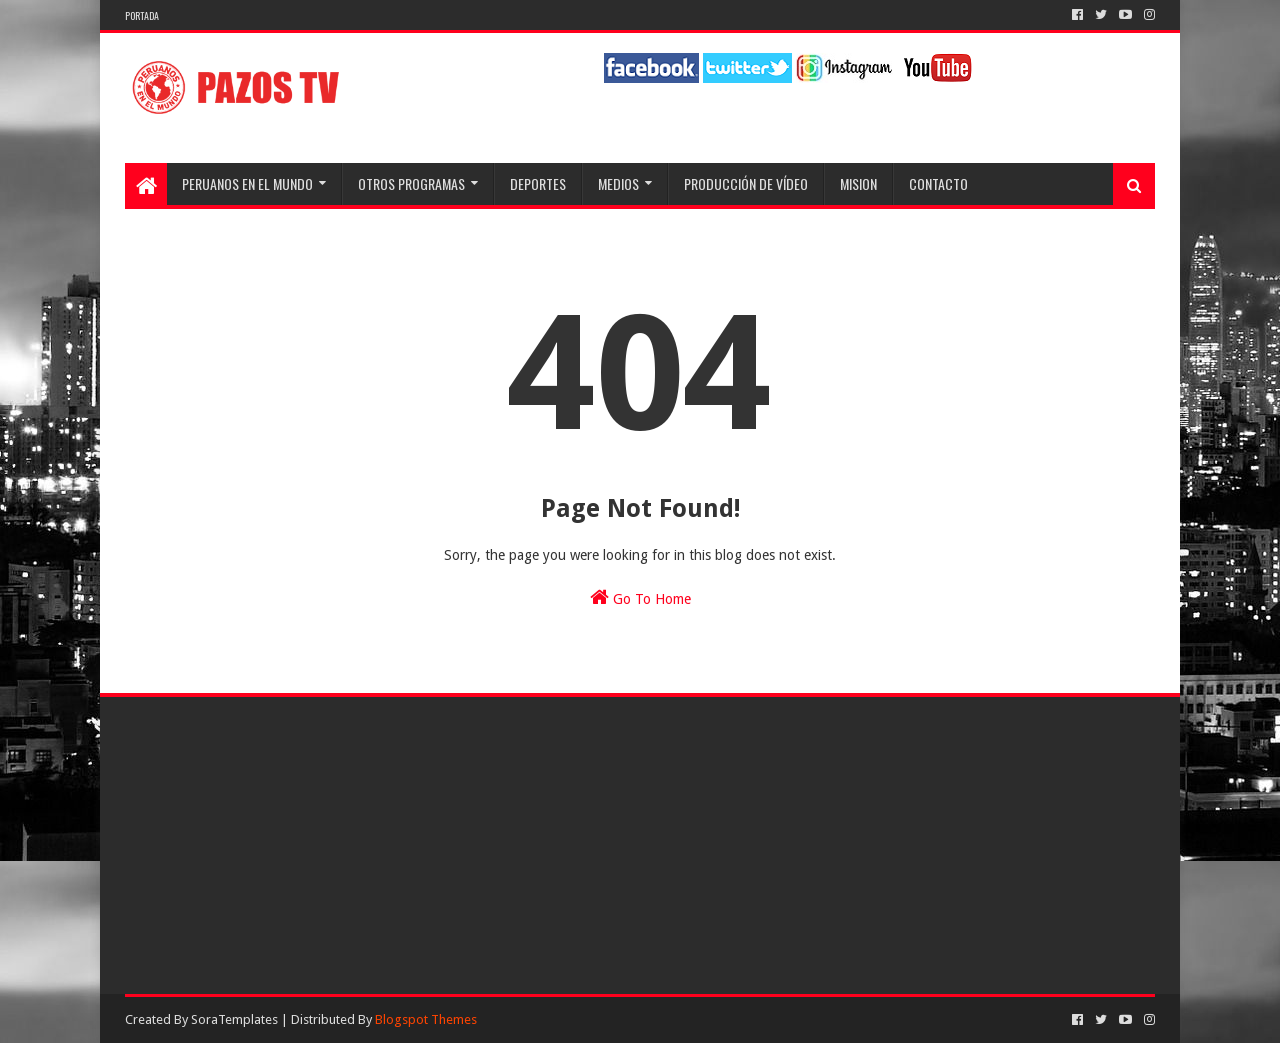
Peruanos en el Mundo (247, 183)
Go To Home (640, 597)
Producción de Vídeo (746, 183)
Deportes (538, 183)
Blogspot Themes (426, 1019)
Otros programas (411, 183)
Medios (618, 183)
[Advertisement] (290, 844)
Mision (858, 183)
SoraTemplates (234, 1019)
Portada (142, 15)
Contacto (938, 183)
